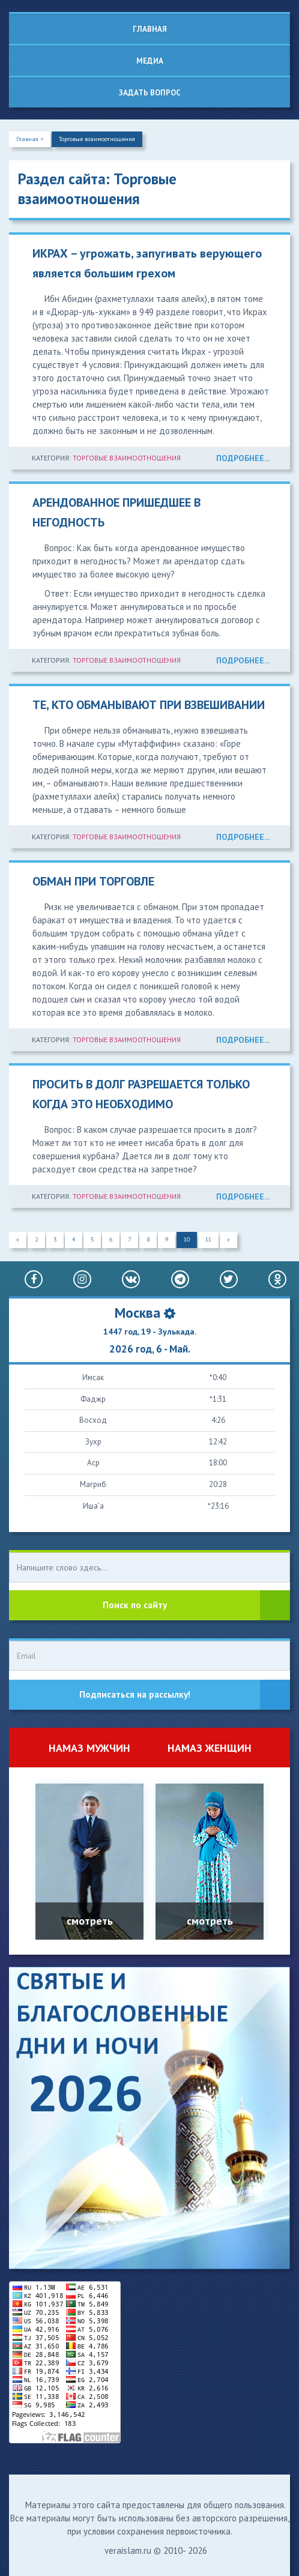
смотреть (90, 1921)
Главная (150, 29)
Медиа (149, 61)
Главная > (29, 139)
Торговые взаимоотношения (97, 139)
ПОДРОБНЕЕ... (243, 458)
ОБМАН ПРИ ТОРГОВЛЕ (93, 881)
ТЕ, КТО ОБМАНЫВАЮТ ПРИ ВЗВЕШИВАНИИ (148, 705)
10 (187, 1239)
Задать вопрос (150, 93)
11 (208, 1239)
